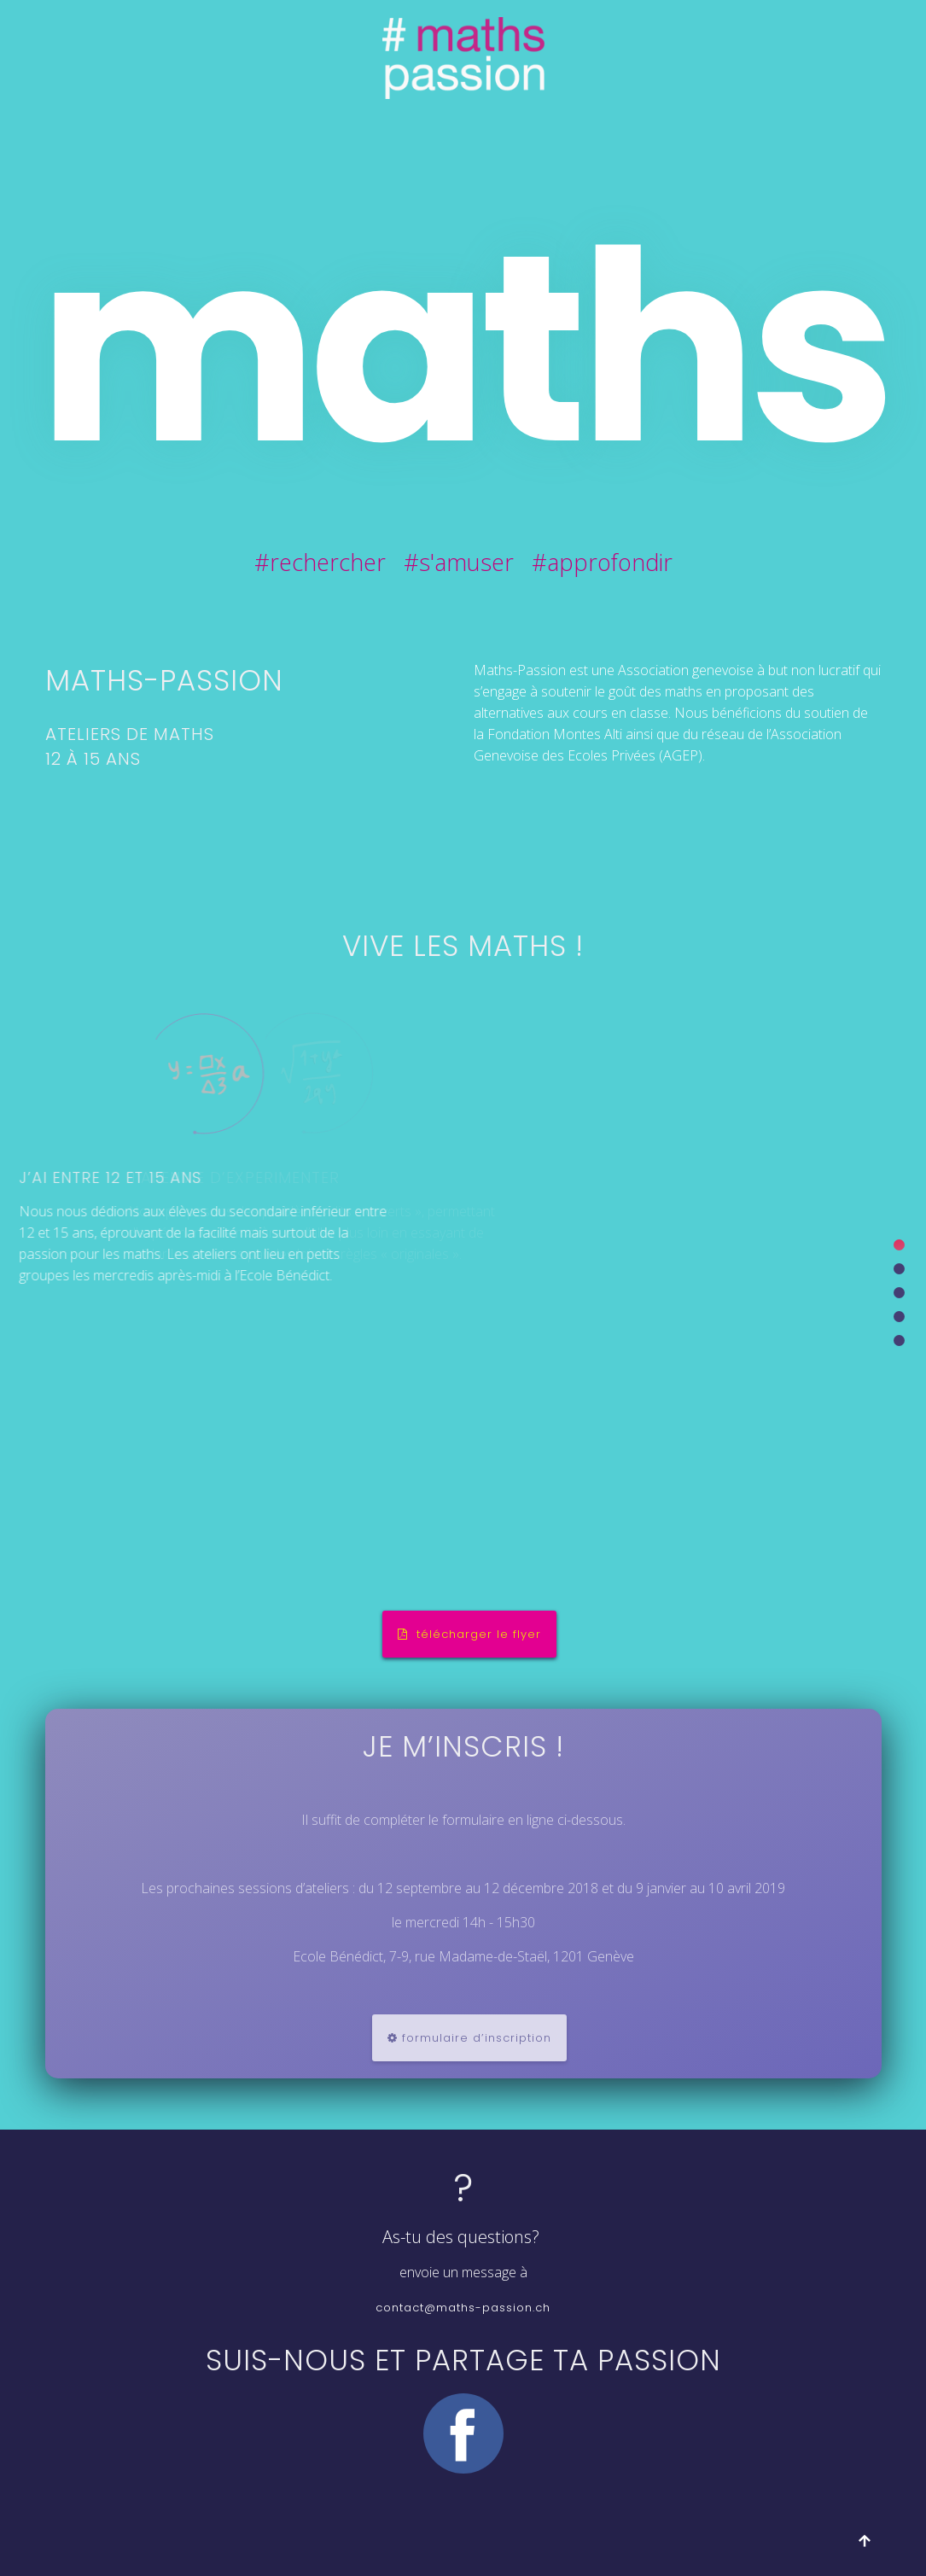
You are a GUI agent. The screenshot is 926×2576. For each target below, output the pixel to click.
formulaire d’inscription (469, 2038)
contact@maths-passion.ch (463, 2307)
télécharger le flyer (469, 1634)
